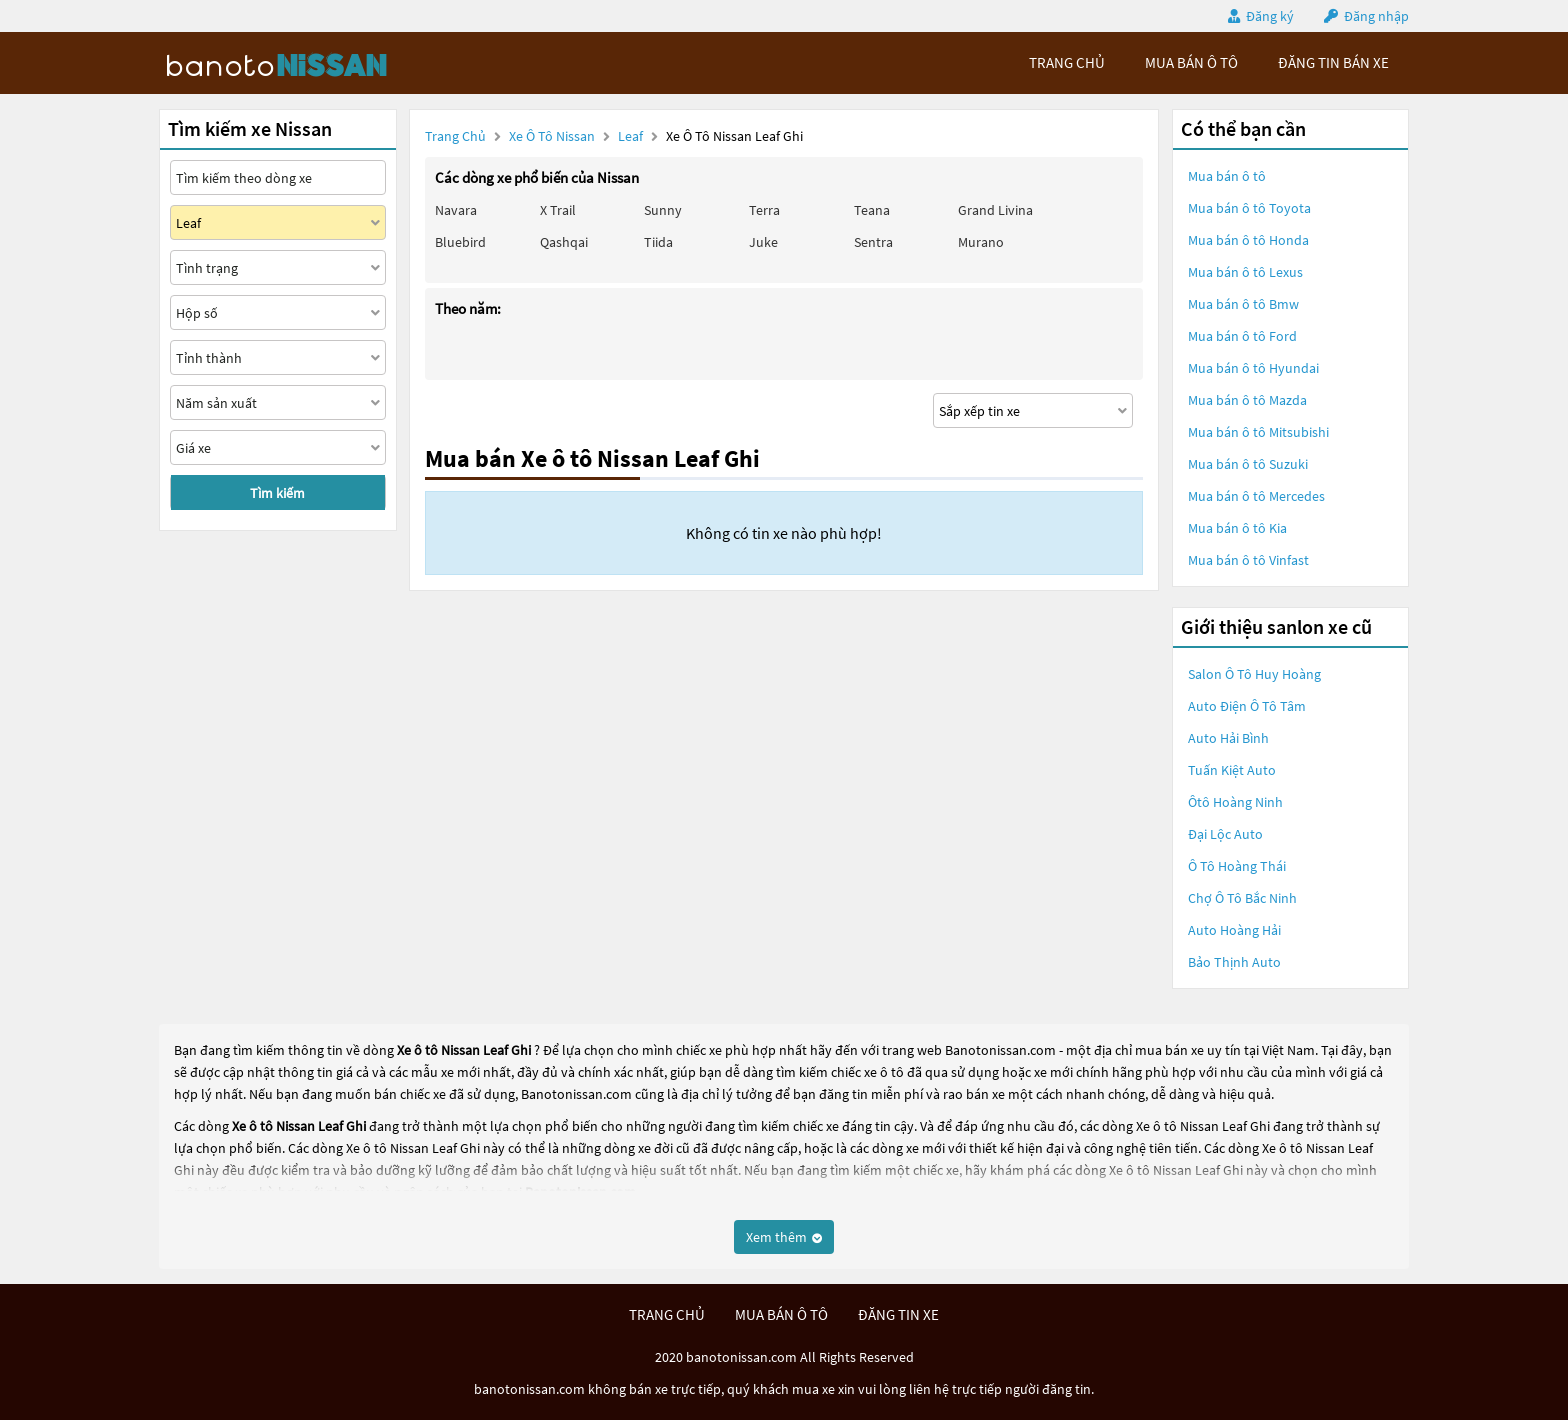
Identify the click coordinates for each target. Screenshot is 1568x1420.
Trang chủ (455, 136)
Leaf (632, 136)
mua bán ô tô (1191, 62)
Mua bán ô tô (1227, 176)
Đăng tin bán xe (1333, 62)
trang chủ (1067, 62)
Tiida (658, 242)
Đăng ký (1270, 16)
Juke (763, 242)
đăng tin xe (898, 1314)
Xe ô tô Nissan (552, 136)
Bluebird (460, 242)
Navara (456, 210)
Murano (981, 242)
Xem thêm (784, 1237)
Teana (872, 210)
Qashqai (564, 242)
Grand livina (995, 210)
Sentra (873, 242)
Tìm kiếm (277, 493)
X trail (558, 210)
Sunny (663, 210)
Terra (764, 210)
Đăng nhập (1376, 16)
